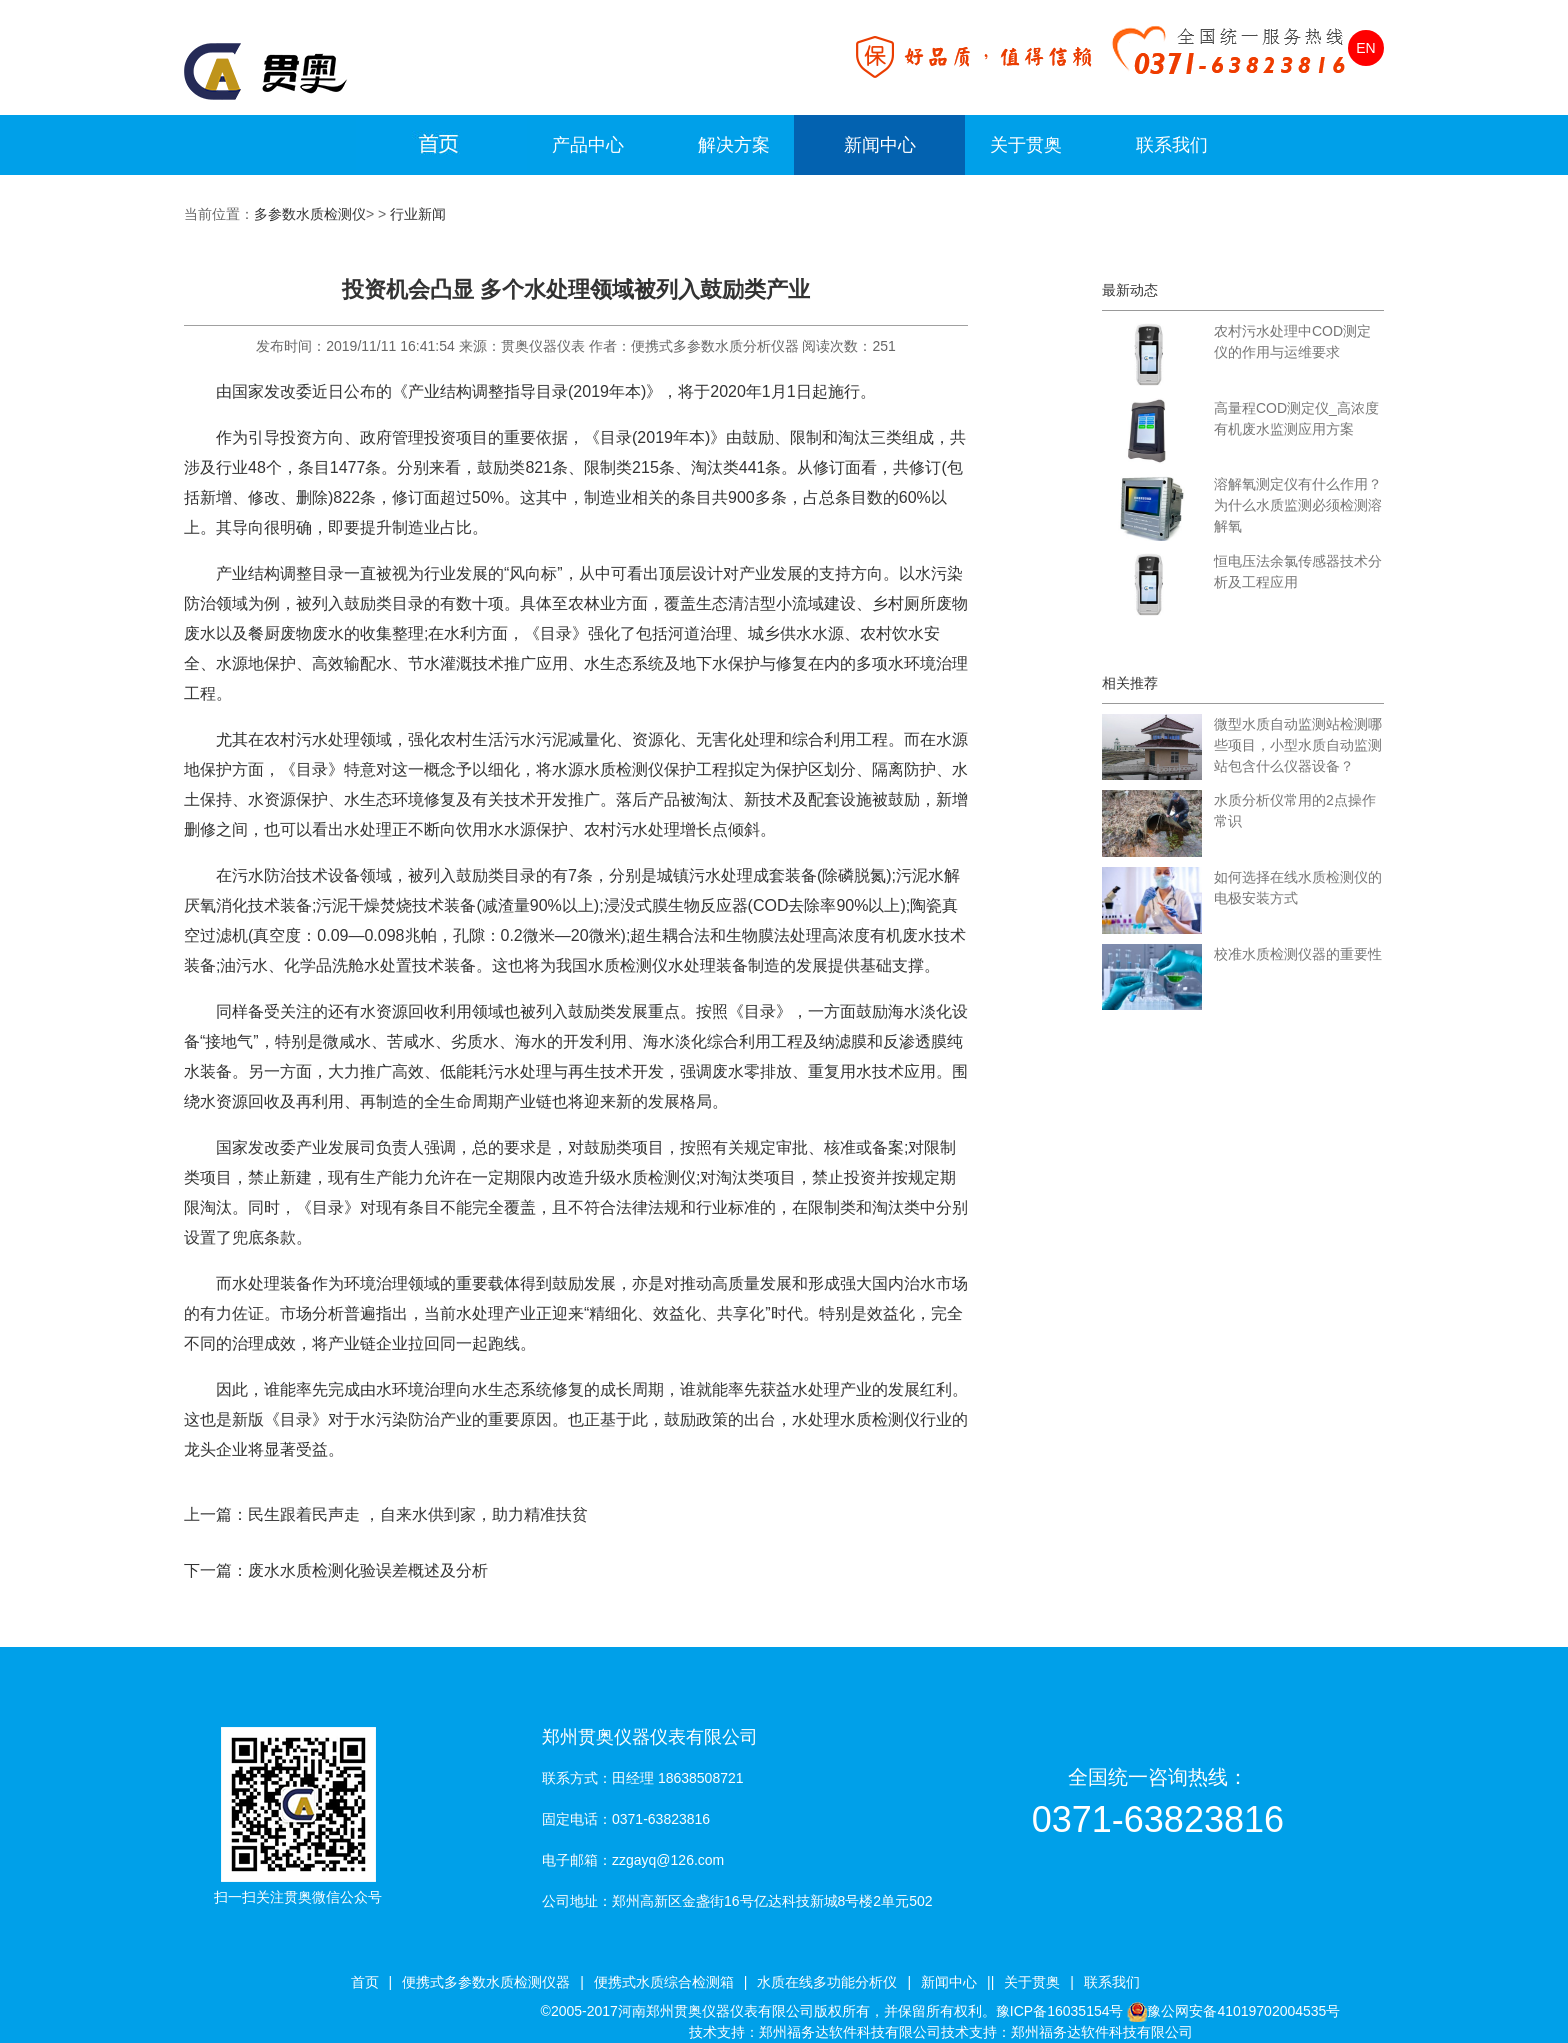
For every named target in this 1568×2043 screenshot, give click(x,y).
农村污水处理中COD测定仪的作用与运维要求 (1292, 341)
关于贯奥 (1026, 145)
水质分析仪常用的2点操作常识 (1295, 810)
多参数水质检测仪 (310, 214)
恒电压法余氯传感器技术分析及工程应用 (1298, 571)
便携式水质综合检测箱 (664, 1982)
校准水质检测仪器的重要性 (1298, 954)
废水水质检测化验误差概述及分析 (368, 1570)
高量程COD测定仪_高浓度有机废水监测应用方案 (1296, 418)
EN (1365, 48)
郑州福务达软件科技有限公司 (850, 2032)
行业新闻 (418, 214)
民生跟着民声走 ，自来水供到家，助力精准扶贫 (418, 1514)
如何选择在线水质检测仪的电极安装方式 (1298, 887)
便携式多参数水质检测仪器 (486, 1982)
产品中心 (588, 145)
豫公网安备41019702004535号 (1243, 2011)
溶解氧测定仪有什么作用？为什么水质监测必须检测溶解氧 (1298, 505)
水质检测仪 (880, 1419)
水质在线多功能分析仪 (827, 1982)
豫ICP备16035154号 (1060, 2011)
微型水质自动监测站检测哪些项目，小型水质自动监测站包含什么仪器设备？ (1298, 745)
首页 (365, 1982)
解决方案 (734, 145)
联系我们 (1172, 145)
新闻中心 (880, 145)
